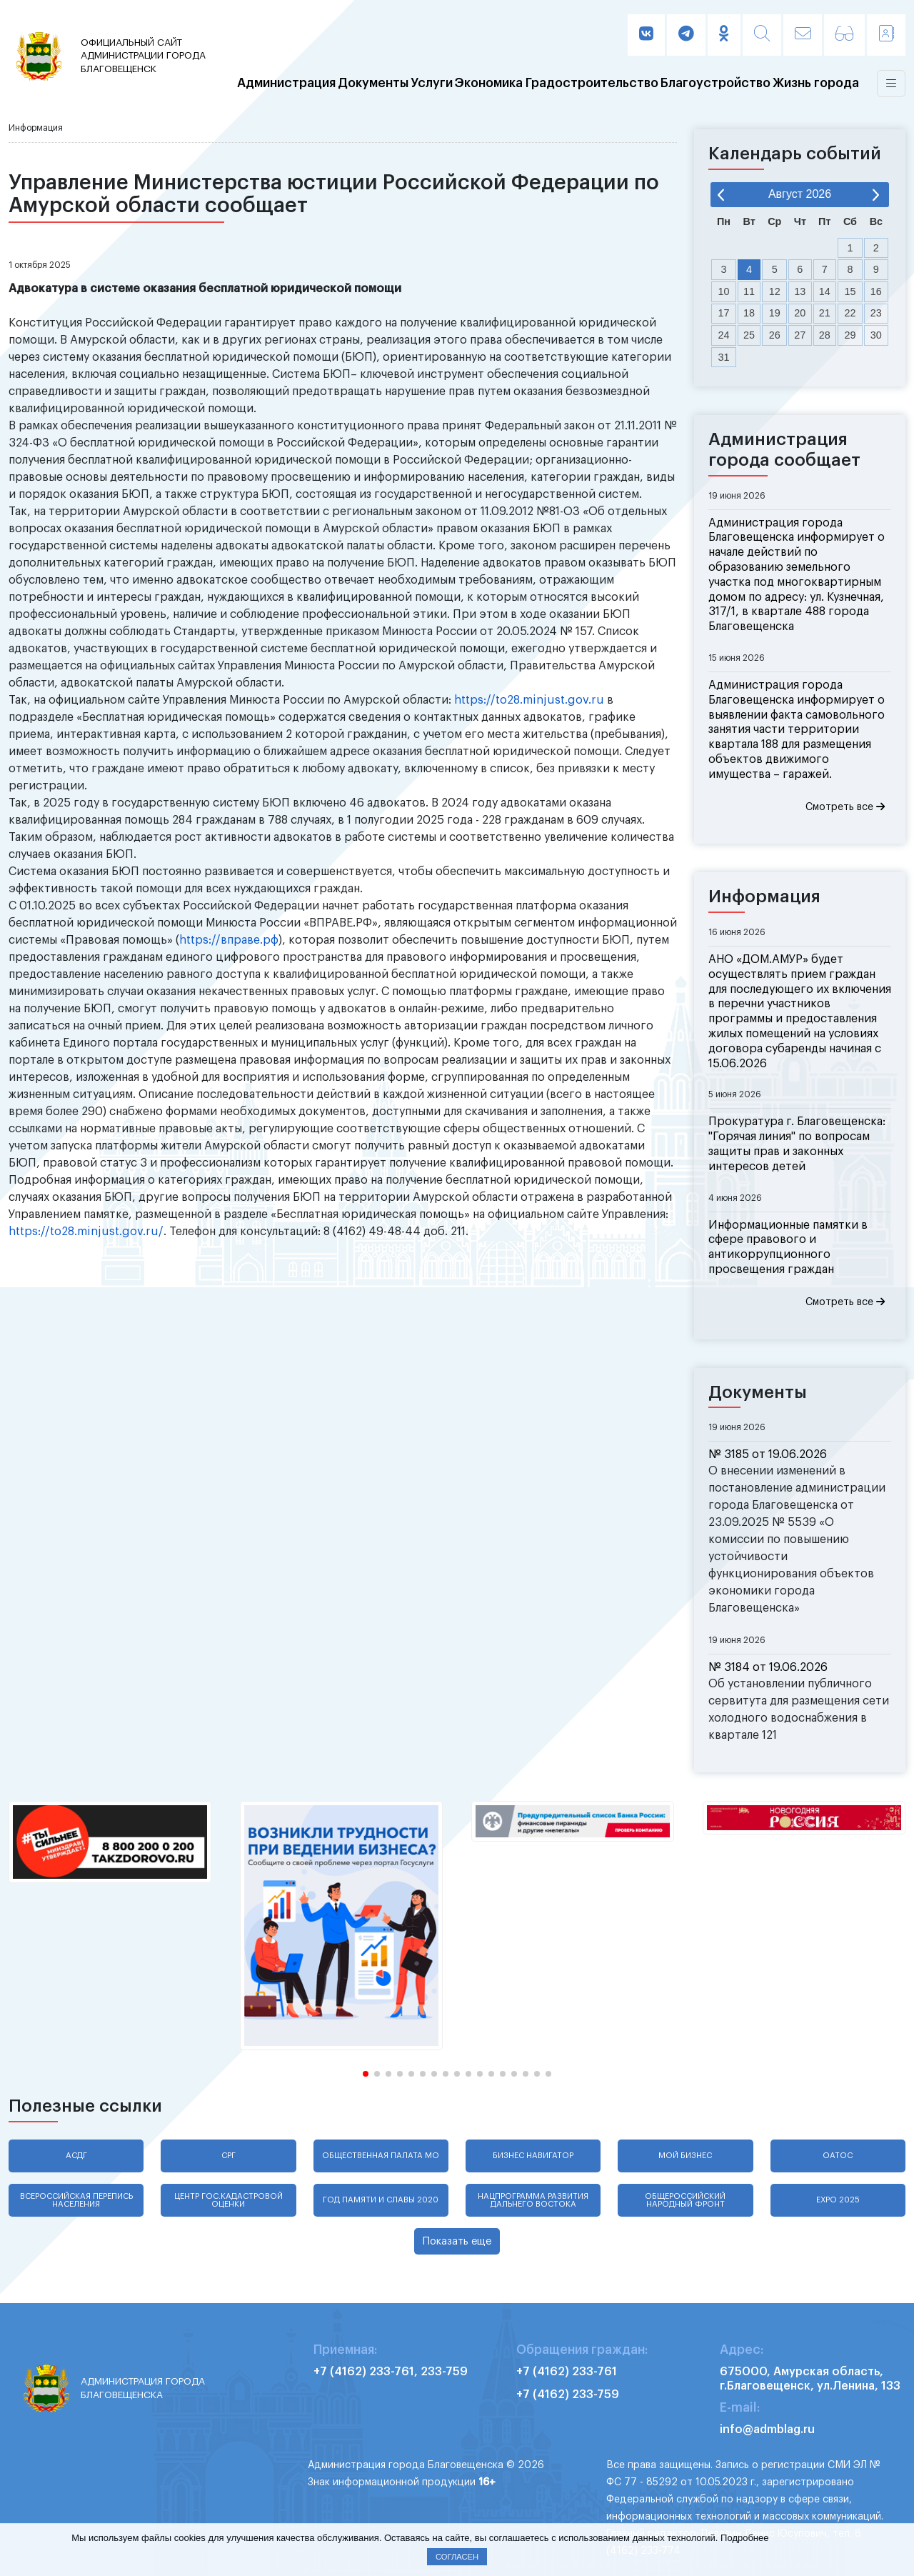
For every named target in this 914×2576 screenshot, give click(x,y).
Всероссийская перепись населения (76, 2200)
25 (749, 335)
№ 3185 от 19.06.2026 (767, 1454)
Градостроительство (592, 83)
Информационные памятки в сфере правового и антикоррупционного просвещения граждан (788, 1247)
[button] (365, 2074)
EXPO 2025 (838, 2200)
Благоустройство (715, 83)
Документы (373, 83)
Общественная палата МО (380, 2156)
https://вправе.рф (228, 940)
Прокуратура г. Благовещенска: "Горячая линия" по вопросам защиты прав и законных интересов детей (796, 1144)
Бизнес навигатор (533, 2156)
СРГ (228, 2156)
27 (799, 335)
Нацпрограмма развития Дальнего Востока (533, 2200)
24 (724, 335)
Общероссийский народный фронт (685, 2200)
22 (849, 313)
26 (774, 335)
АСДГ (76, 2156)
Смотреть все (845, 807)
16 (876, 291)
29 (849, 335)
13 (799, 291)
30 (876, 335)
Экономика (489, 83)
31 (724, 357)
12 (774, 291)
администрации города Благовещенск (146, 55)
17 (724, 313)
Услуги (432, 83)
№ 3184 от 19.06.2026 (768, 1667)
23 (876, 313)
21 (824, 313)
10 (724, 291)
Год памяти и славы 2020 (380, 2200)
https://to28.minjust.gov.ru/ (86, 1231)
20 (799, 313)
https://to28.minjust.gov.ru (529, 700)
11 (749, 291)
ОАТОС (838, 2156)
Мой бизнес (685, 2156)
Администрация (286, 83)
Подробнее (744, 2537)
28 (824, 335)
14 (824, 291)
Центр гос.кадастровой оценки (228, 2200)
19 (774, 313)
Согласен (457, 2556)
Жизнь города (816, 83)
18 (749, 313)
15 (849, 291)
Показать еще (457, 2241)
